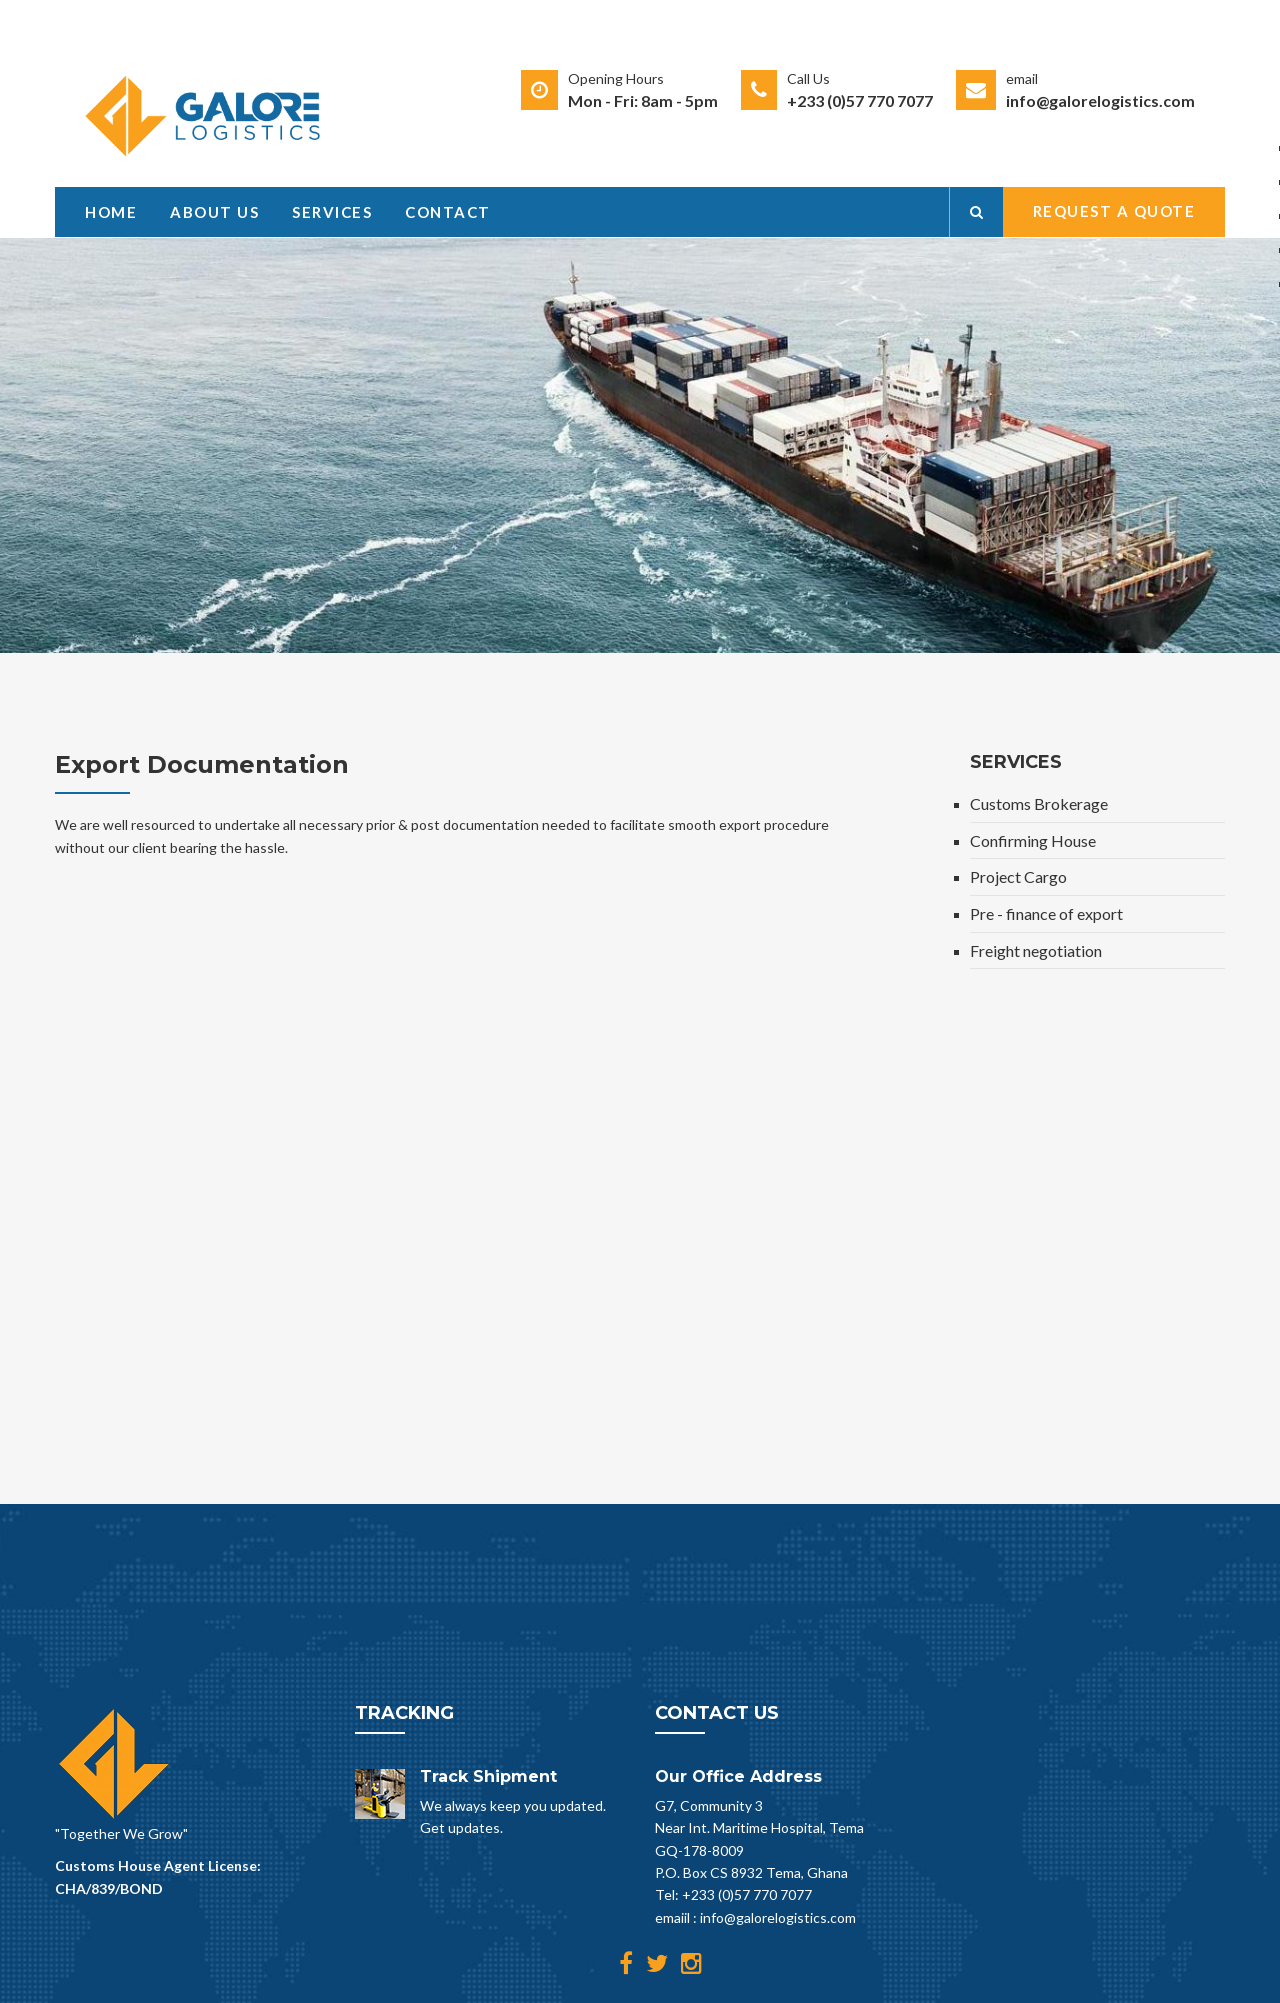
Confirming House (1033, 840)
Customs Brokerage (1039, 803)
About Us (214, 212)
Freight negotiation (1036, 950)
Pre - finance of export (1046, 913)
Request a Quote (1114, 211)
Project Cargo (1018, 876)
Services (332, 212)
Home (111, 212)
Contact (448, 212)
